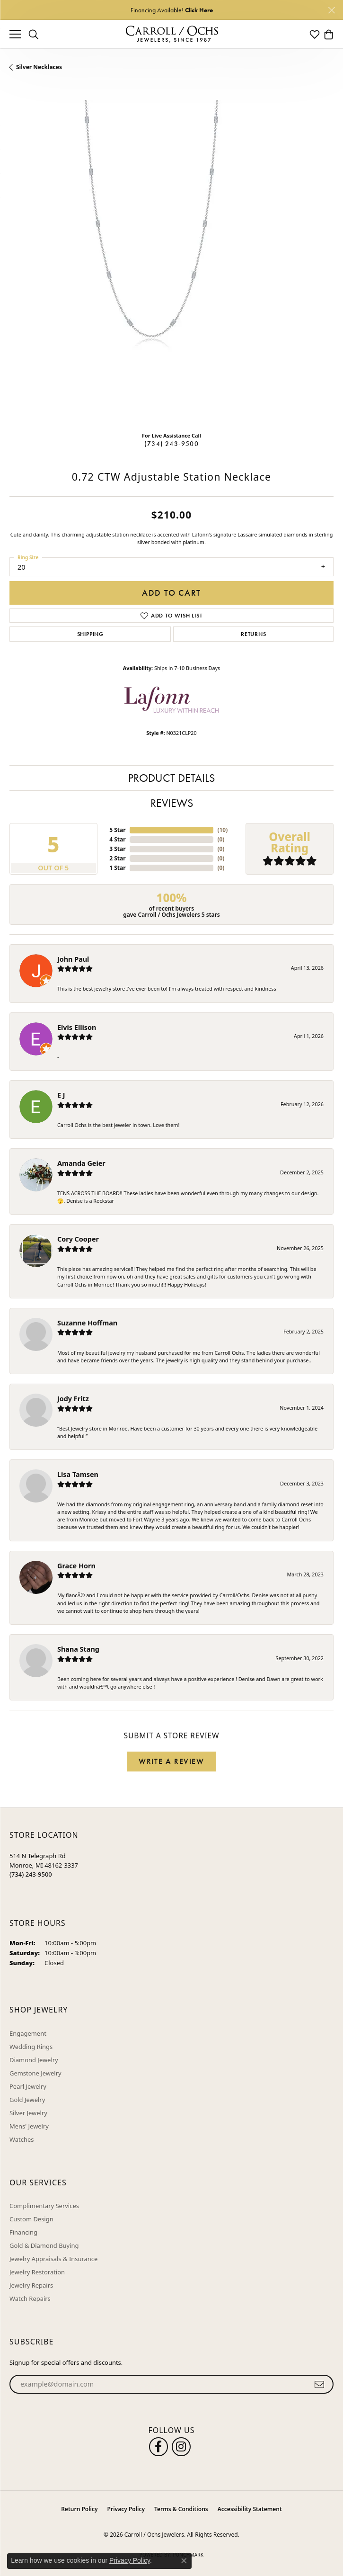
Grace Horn (76, 1565)
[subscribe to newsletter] (320, 2384)
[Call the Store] (30, 1874)
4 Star (117, 839)
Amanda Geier (81, 1163)
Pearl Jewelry (27, 2086)
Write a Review (171, 1761)
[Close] (331, 10)
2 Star (117, 858)
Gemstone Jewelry (35, 2073)
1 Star (117, 868)
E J (61, 1095)
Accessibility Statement (250, 2509)
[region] (171, 262)
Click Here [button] (199, 10)
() (222, 830)
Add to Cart (171, 593)
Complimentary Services (44, 2205)
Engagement (27, 2033)
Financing (23, 2232)
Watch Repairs (30, 2298)
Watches (21, 2139)
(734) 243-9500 (171, 443)
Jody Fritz (73, 1398)
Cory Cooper (78, 1238)
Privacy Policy (126, 2509)
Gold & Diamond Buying (44, 2245)
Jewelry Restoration (37, 2272)
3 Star (117, 849)
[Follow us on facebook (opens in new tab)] (158, 2446)
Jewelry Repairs (31, 2285)
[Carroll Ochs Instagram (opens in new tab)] (181, 2446)
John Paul (73, 959)
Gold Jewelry (27, 2099)
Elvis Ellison (76, 1027)
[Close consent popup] (184, 2561)
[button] (33, 34)
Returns (253, 634)
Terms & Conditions (181, 2509)
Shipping (90, 634)
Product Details (171, 777)
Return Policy (79, 2509)
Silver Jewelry (28, 2113)
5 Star (117, 830)
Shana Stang (78, 1649)
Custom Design (31, 2219)
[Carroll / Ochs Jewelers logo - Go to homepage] (171, 34)
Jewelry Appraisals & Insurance (53, 2258)
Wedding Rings (31, 2046)
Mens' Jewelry (29, 2126)
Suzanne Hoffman (87, 1322)
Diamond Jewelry (33, 2060)
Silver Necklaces (39, 67)
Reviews (171, 803)
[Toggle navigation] (15, 34)
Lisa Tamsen (77, 1474)
